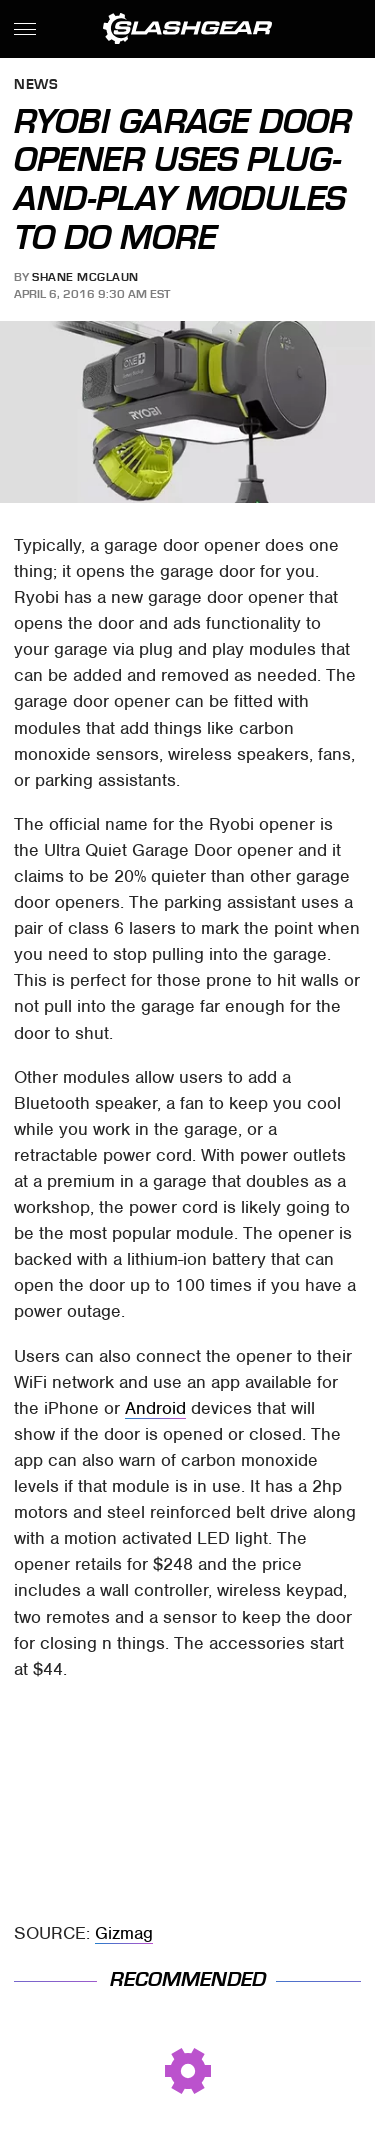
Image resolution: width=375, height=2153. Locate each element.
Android (155, 1408)
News (36, 85)
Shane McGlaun (85, 277)
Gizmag (124, 1933)
